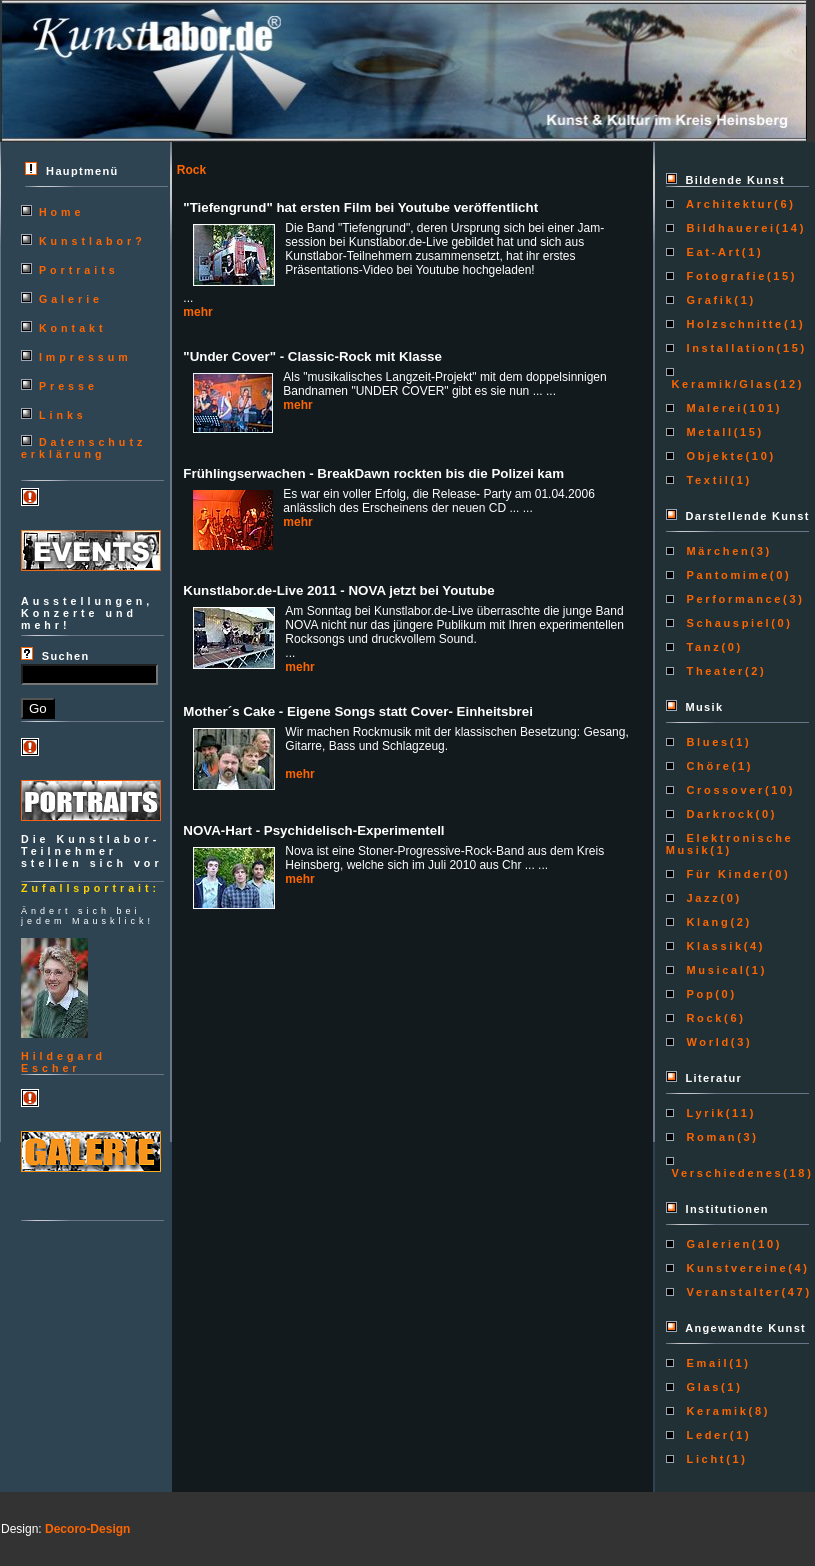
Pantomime (725, 575)
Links (63, 415)
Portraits (79, 270)
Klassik (712, 946)
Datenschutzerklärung (83, 448)
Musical (713, 970)
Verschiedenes (724, 1173)
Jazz (701, 898)
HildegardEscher (63, 1062)
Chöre (706, 766)
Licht (703, 1459)
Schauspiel (726, 623)
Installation (729, 348)
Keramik (715, 1411)
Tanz (701, 647)
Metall (707, 432)
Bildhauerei (728, 228)
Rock (702, 1018)
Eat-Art (711, 252)
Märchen (716, 551)
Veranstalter (731, 1292)
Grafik (708, 300)
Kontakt (73, 328)
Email (705, 1363)
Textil (706, 480)
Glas (701, 1387)
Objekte (713, 456)
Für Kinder (725, 874)
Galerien (716, 1244)
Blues (705, 742)
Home (62, 212)
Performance (732, 599)
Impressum (85, 357)
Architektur (727, 204)
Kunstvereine (734, 1268)
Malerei (712, 408)
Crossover (723, 790)
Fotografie (724, 276)
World (706, 1042)
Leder (705, 1435)
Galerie (71, 299)
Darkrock (718, 814)
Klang (706, 922)
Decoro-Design (87, 1529)
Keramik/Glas (720, 384)
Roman (709, 1137)
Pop (698, 994)
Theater (713, 671)
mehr (197, 312)
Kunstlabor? (92, 241)
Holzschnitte (732, 324)
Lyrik (703, 1113)
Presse (68, 386)
